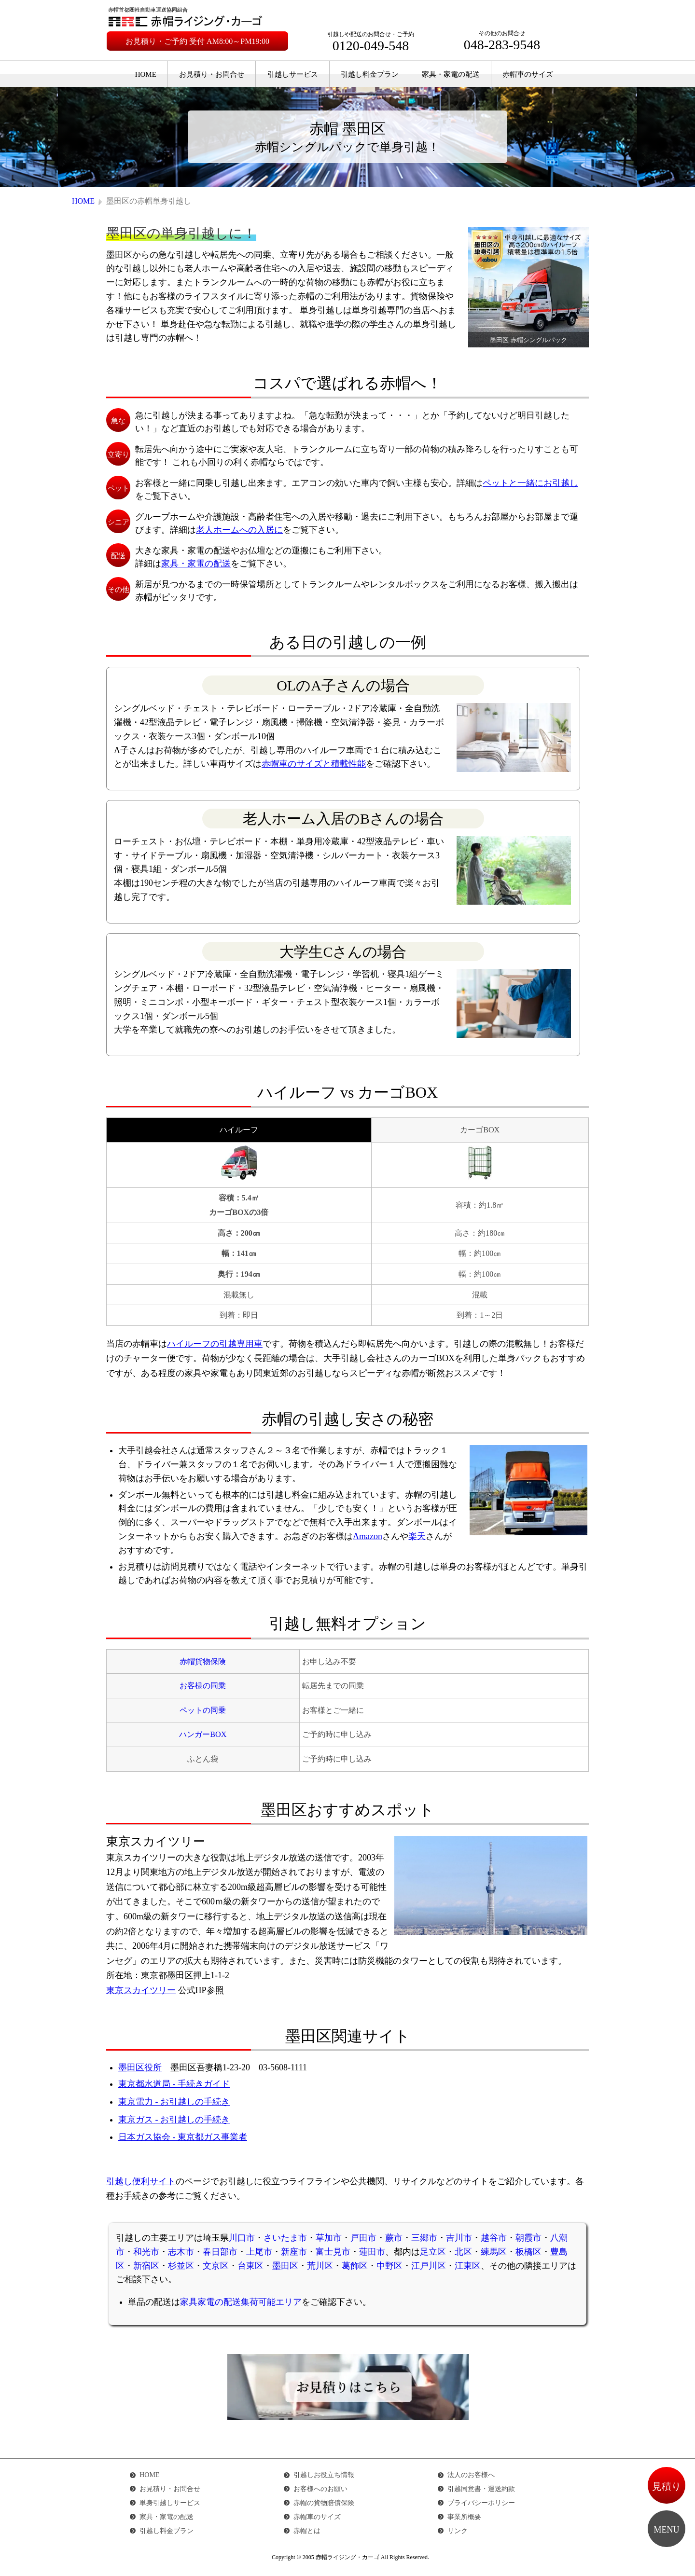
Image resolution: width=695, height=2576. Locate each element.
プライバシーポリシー (481, 2503)
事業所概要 (464, 2517)
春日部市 (220, 2252)
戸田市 (363, 2238)
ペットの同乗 (203, 1710)
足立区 (433, 2252)
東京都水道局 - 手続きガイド (174, 2084)
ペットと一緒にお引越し (530, 483)
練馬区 (494, 2252)
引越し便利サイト (141, 2181)
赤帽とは (306, 2531)
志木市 (181, 2252)
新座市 (294, 2252)
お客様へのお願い (320, 2489)
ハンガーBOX (202, 1734)
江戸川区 (428, 2266)
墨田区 (285, 2266)
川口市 (242, 2238)
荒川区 (320, 2266)
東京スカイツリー (141, 1990)
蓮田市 (372, 2252)
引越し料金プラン (370, 74)
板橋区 (528, 2252)
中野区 (389, 2266)
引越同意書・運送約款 (481, 2489)
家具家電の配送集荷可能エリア (241, 2302)
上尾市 (259, 2252)
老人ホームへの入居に (239, 530)
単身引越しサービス (169, 2503)
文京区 (216, 2266)
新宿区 (146, 2266)
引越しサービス (292, 74)
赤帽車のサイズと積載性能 (314, 764)
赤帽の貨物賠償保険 (323, 2503)
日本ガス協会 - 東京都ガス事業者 (182, 2137)
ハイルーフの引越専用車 (215, 1344)
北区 (463, 2252)
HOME (145, 74)
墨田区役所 (140, 2067)
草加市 (329, 2238)
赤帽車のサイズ (527, 74)
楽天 (417, 1536)
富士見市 (333, 2252)
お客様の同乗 (203, 1685)
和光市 (146, 2252)
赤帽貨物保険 (203, 1661)
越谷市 (494, 2238)
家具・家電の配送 (451, 74)
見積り (666, 2486)
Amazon (367, 1536)
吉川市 (459, 2238)
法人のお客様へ (471, 2475)
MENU (667, 2530)
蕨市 (394, 2238)
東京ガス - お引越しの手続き (174, 2119)
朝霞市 (528, 2238)
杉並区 (181, 2266)
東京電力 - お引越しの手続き (174, 2102)
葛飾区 (355, 2266)
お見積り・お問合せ (211, 74)
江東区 (468, 2266)
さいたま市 (285, 2238)
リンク (457, 2531)
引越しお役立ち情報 (323, 2475)
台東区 (250, 2266)
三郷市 (424, 2238)
